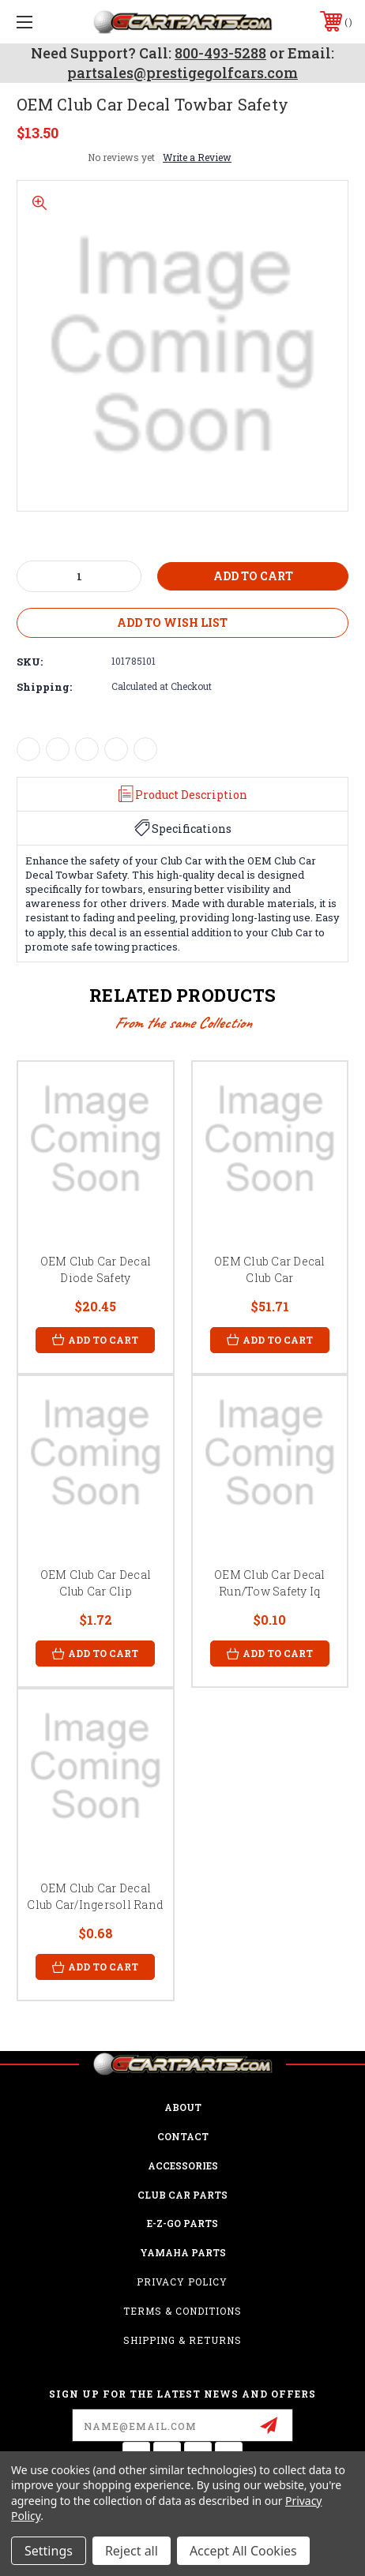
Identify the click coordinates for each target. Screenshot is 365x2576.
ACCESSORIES (183, 2165)
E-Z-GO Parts (182, 2223)
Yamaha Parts (183, 2252)
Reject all (131, 2550)
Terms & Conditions (182, 2310)
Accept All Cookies (243, 2550)
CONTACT (183, 2136)
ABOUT (182, 2107)
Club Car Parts (182, 2194)
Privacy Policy (182, 2281)
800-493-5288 (220, 52)
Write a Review (197, 157)
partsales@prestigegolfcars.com (182, 72)
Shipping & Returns (182, 2340)
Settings (48, 2550)
